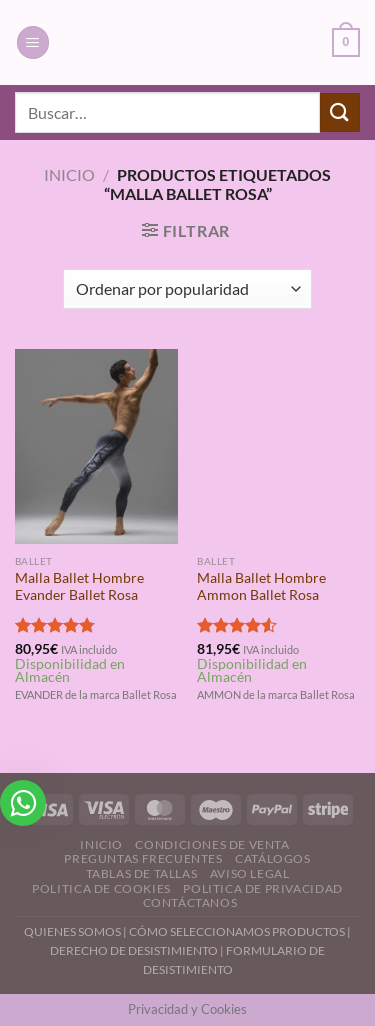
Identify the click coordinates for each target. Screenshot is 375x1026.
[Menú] (33, 42)
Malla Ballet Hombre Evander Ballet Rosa (79, 587)
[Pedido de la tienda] (187, 289)
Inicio (69, 174)
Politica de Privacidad (262, 888)
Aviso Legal (250, 873)
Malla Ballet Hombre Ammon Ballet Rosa (261, 587)
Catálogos (273, 858)
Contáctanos (190, 902)
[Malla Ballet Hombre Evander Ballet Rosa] (96, 446)
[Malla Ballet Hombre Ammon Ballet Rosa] (278, 446)
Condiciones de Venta (212, 844)
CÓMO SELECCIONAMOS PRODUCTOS (237, 931)
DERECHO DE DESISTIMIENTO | (138, 950)
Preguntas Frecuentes (143, 858)
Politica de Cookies (101, 888)
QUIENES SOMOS (72, 931)
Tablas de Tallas (142, 873)
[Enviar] (340, 112)
